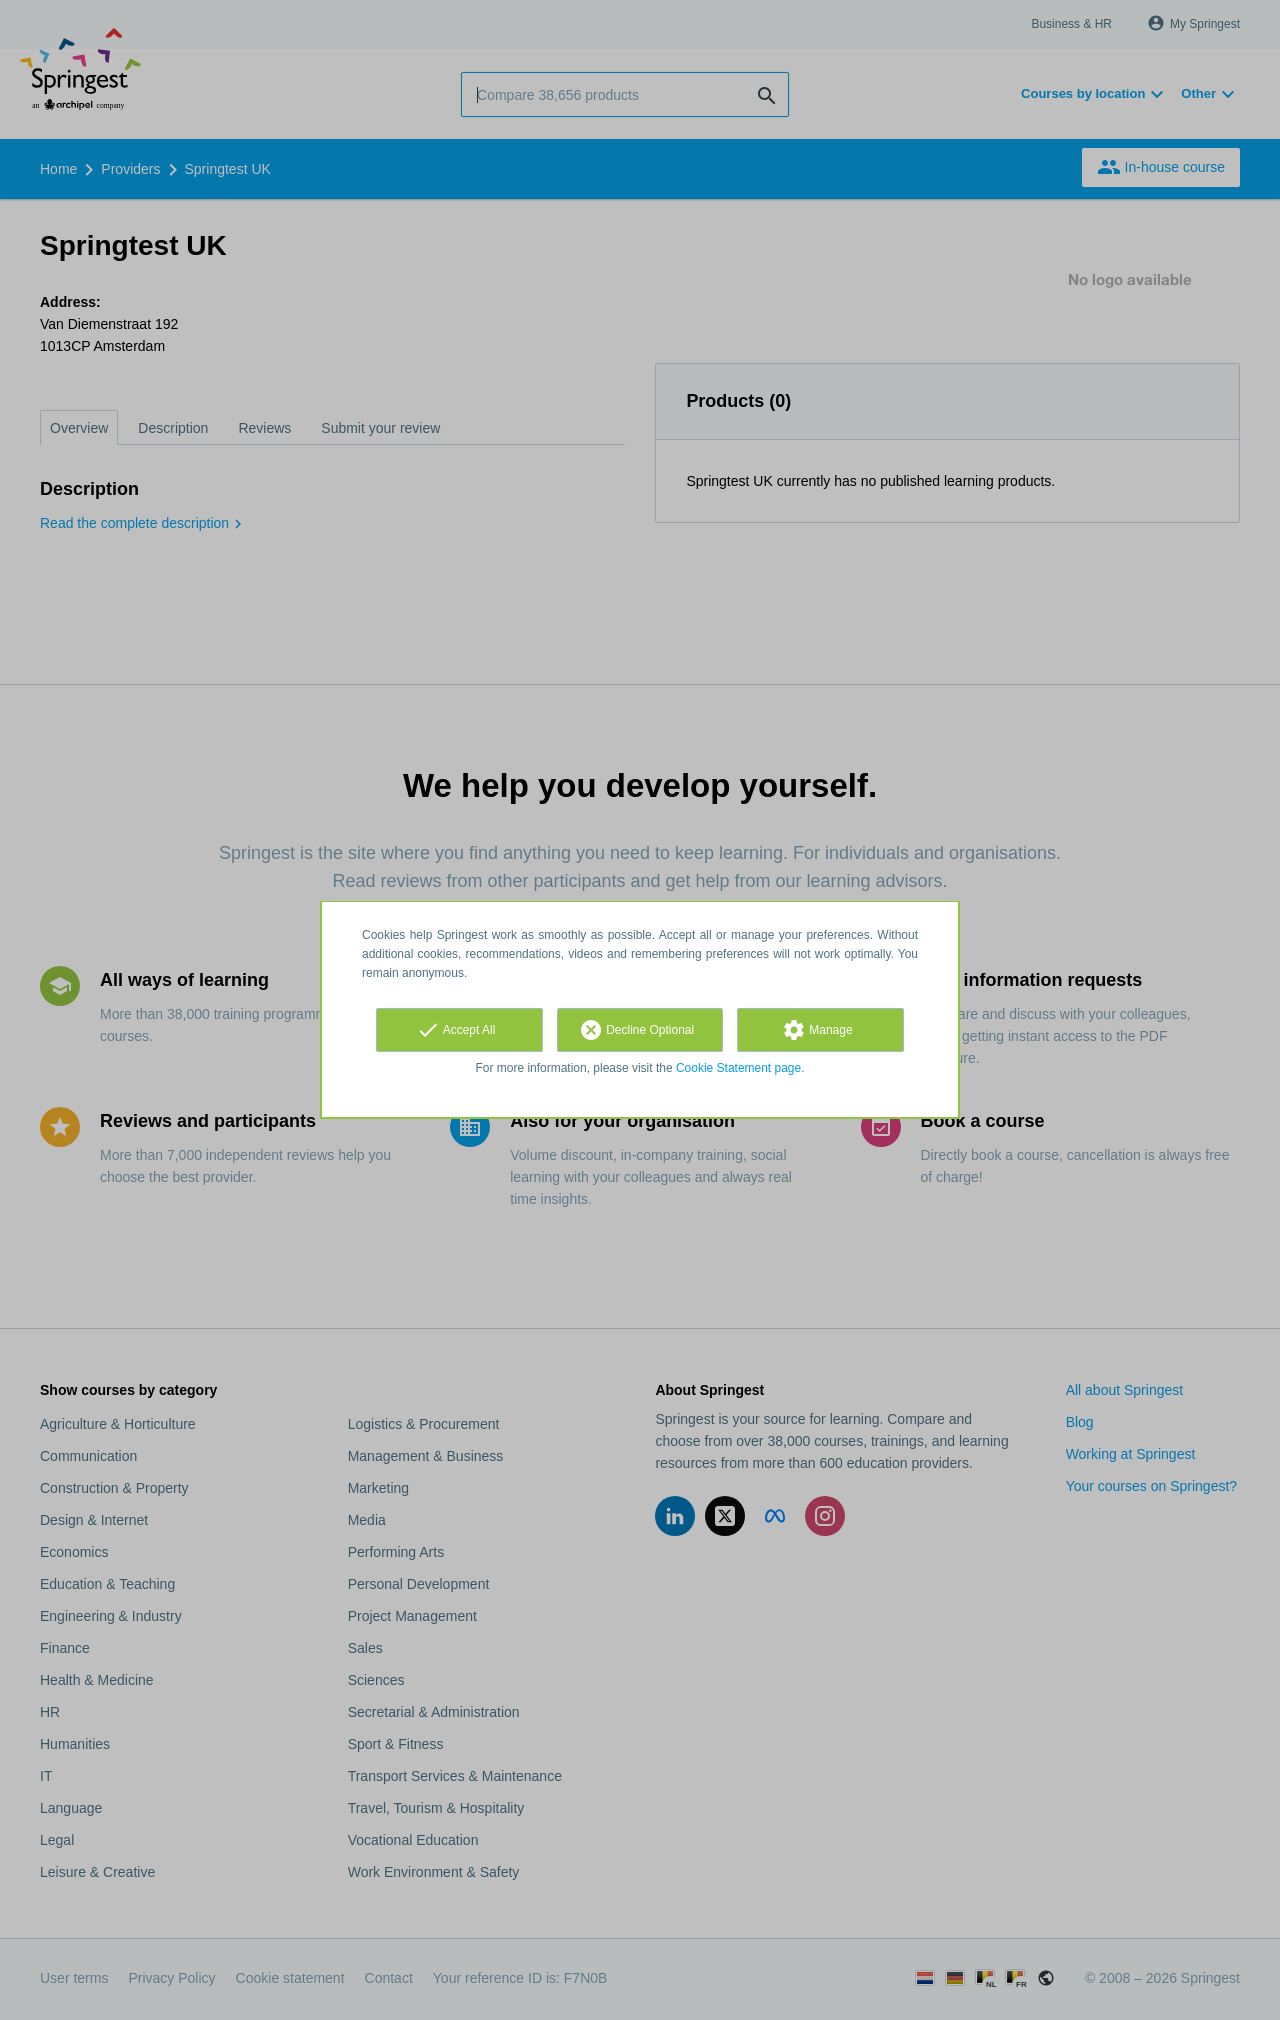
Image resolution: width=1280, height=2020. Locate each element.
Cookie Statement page (738, 1068)
